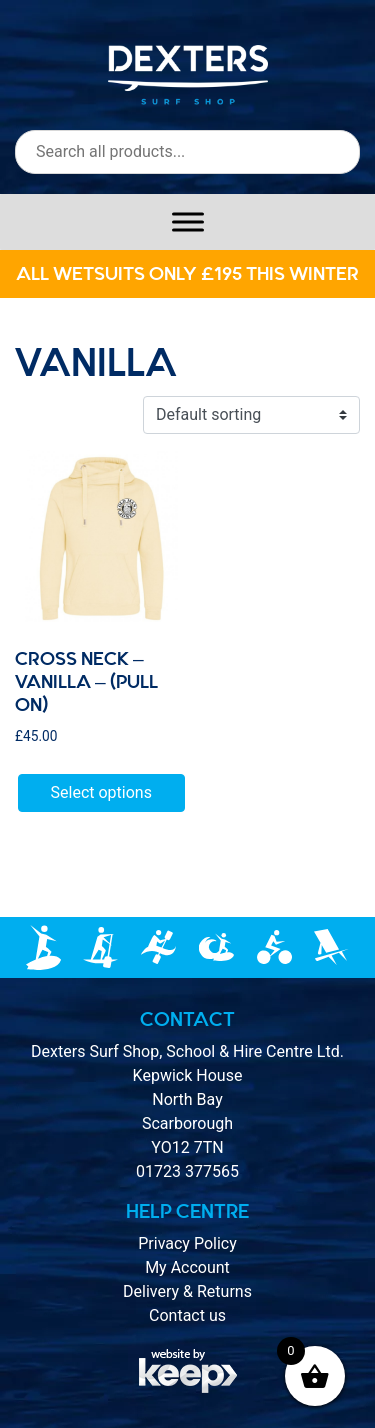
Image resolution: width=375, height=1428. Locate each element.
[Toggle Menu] (188, 221)
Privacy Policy (187, 1243)
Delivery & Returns (187, 1291)
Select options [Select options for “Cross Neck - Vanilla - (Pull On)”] (101, 792)
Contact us (187, 1315)
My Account (187, 1267)
